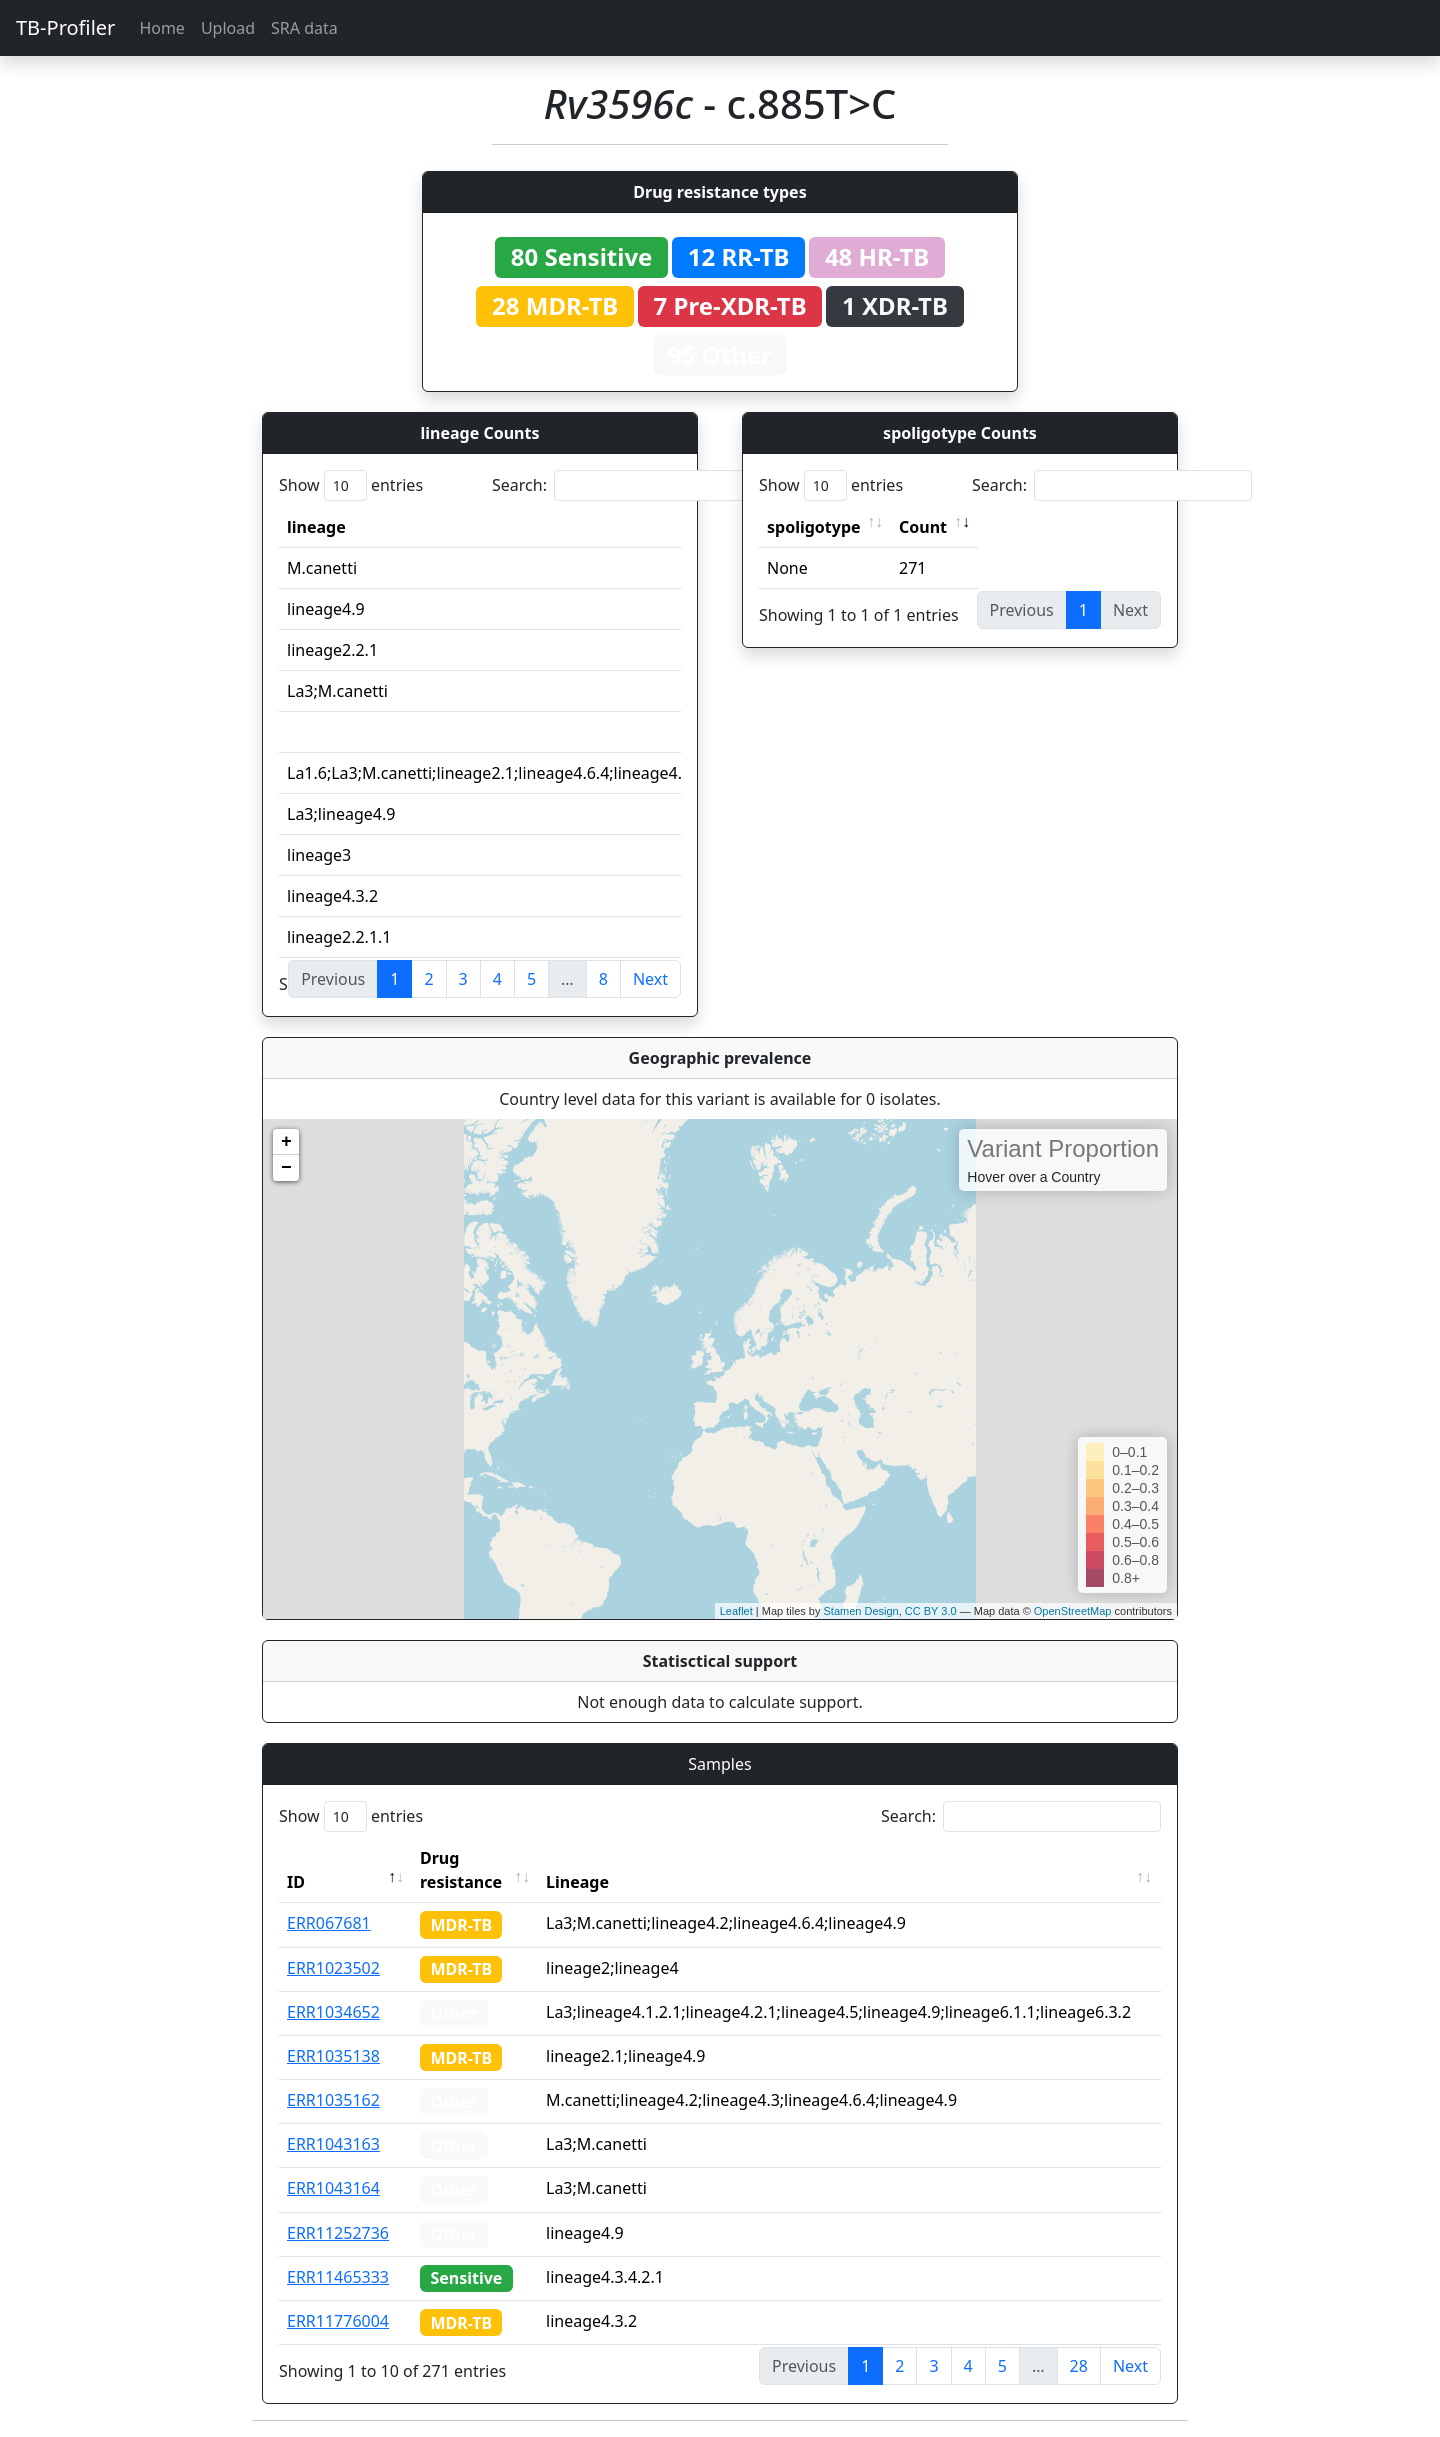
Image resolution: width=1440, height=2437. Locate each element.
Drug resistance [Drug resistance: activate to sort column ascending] (461, 1870)
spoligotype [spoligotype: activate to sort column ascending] (814, 527)
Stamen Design (860, 1611)
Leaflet (736, 1611)
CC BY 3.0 (931, 1611)
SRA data (304, 28)
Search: (632, 485)
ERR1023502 (333, 1968)
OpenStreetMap (1073, 1611)
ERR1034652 (333, 2012)
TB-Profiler (65, 27)
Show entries (351, 485)
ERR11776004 (338, 2321)
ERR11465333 (338, 2277)
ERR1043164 (333, 2188)
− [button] (286, 1168)
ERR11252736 (338, 2233)
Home (162, 28)
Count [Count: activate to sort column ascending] (923, 527)
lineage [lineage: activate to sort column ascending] (316, 527)
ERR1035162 (333, 2100)
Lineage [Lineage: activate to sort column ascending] (577, 1882)
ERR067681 (329, 1923)
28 (1079, 2366)
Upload (228, 28)
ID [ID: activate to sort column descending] (296, 1882)
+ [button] (286, 1142)
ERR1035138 (333, 2056)
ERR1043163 (333, 2144)
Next (650, 979)
